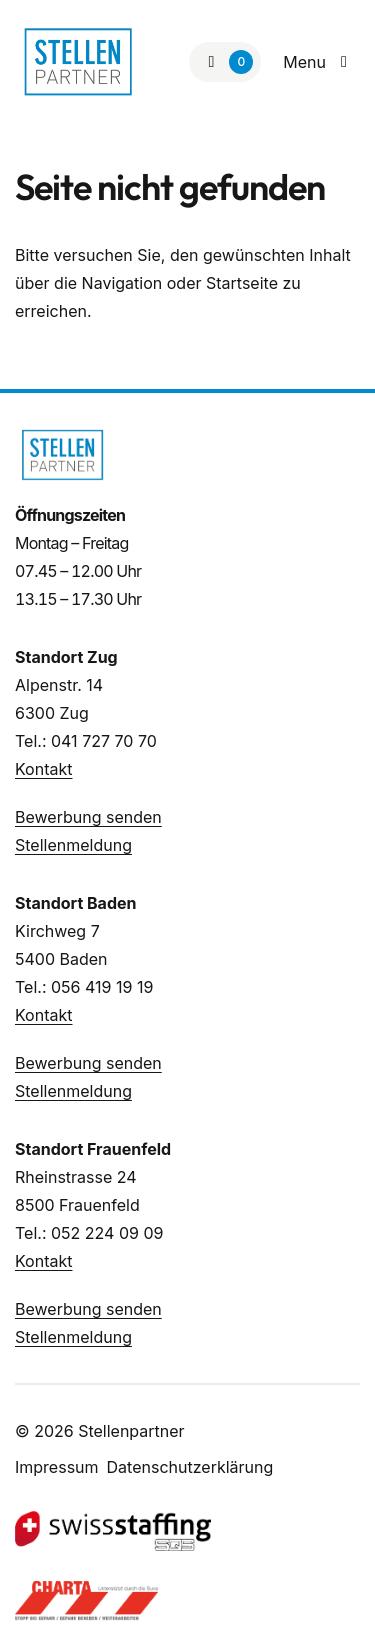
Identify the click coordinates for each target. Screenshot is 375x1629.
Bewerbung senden (88, 817)
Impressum (57, 1467)
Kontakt (43, 769)
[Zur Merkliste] (225, 62)
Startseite (242, 283)
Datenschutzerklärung (190, 1467)
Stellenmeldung (73, 845)
